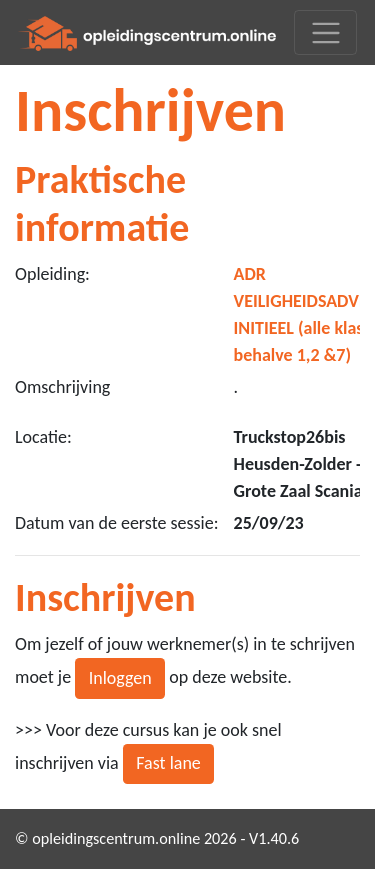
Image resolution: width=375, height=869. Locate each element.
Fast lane (168, 763)
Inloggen (120, 678)
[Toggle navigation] (325, 32)
